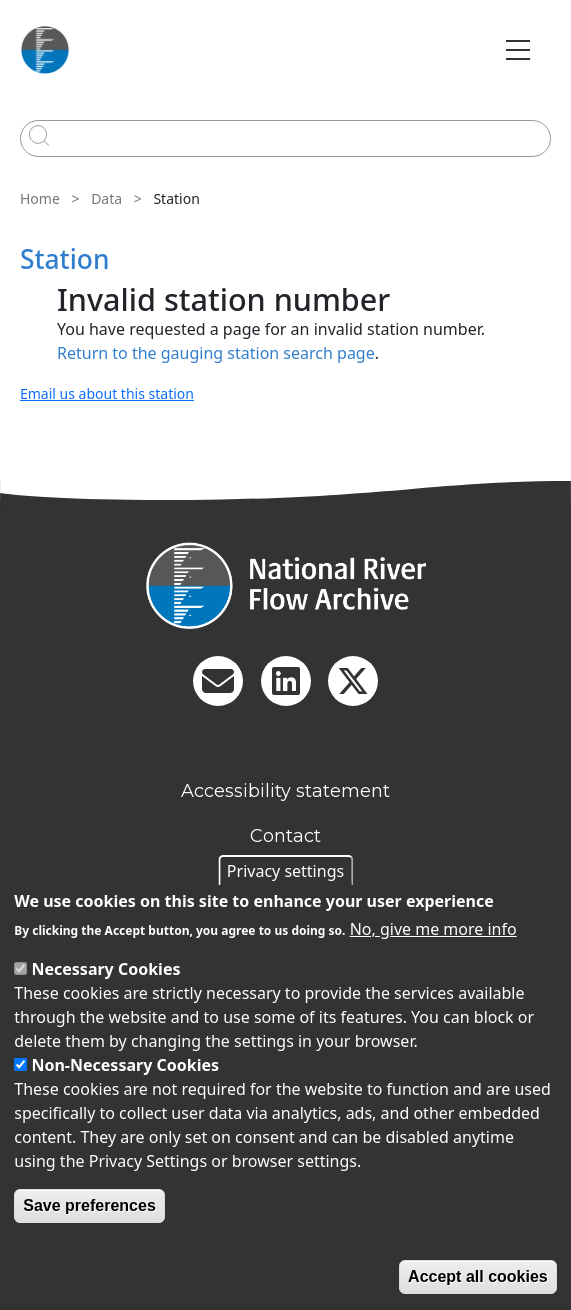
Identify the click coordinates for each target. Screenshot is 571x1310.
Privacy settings (285, 871)
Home (40, 198)
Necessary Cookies (105, 969)
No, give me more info (433, 929)
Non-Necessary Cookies (125, 1065)
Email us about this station (107, 393)
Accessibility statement (285, 791)
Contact (285, 836)
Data (106, 198)
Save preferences (89, 1205)
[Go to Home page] (45, 50)
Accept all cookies (478, 1276)
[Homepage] (285, 585)
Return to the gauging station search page (216, 353)
